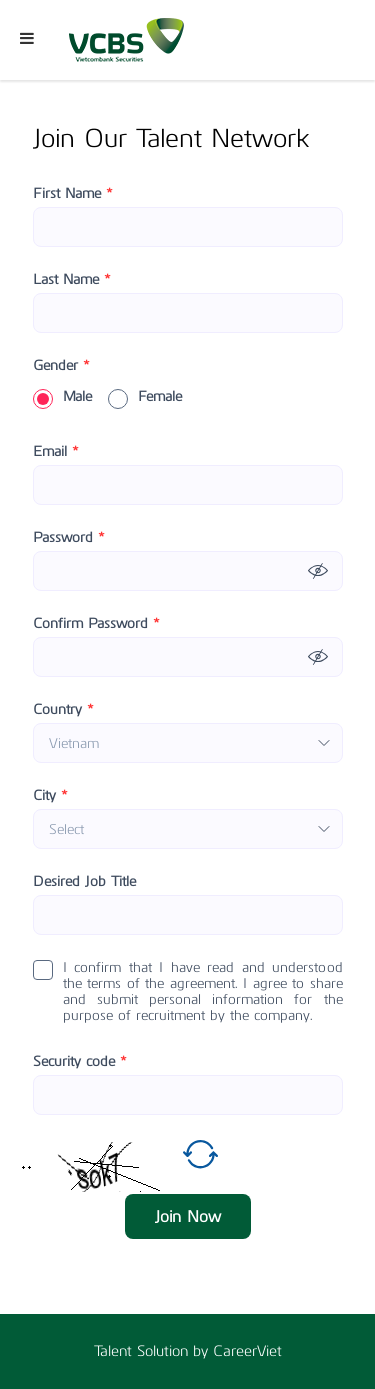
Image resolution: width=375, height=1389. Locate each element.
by (203, 1351)
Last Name (72, 280)
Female (145, 397)
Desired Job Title (84, 882)
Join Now (188, 1216)
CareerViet (247, 1351)
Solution (165, 1351)
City (50, 796)
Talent (115, 1351)
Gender (61, 366)
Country (63, 710)
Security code (80, 1062)
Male (62, 397)
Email (56, 452)
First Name (73, 194)
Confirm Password (96, 624)
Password (69, 538)
